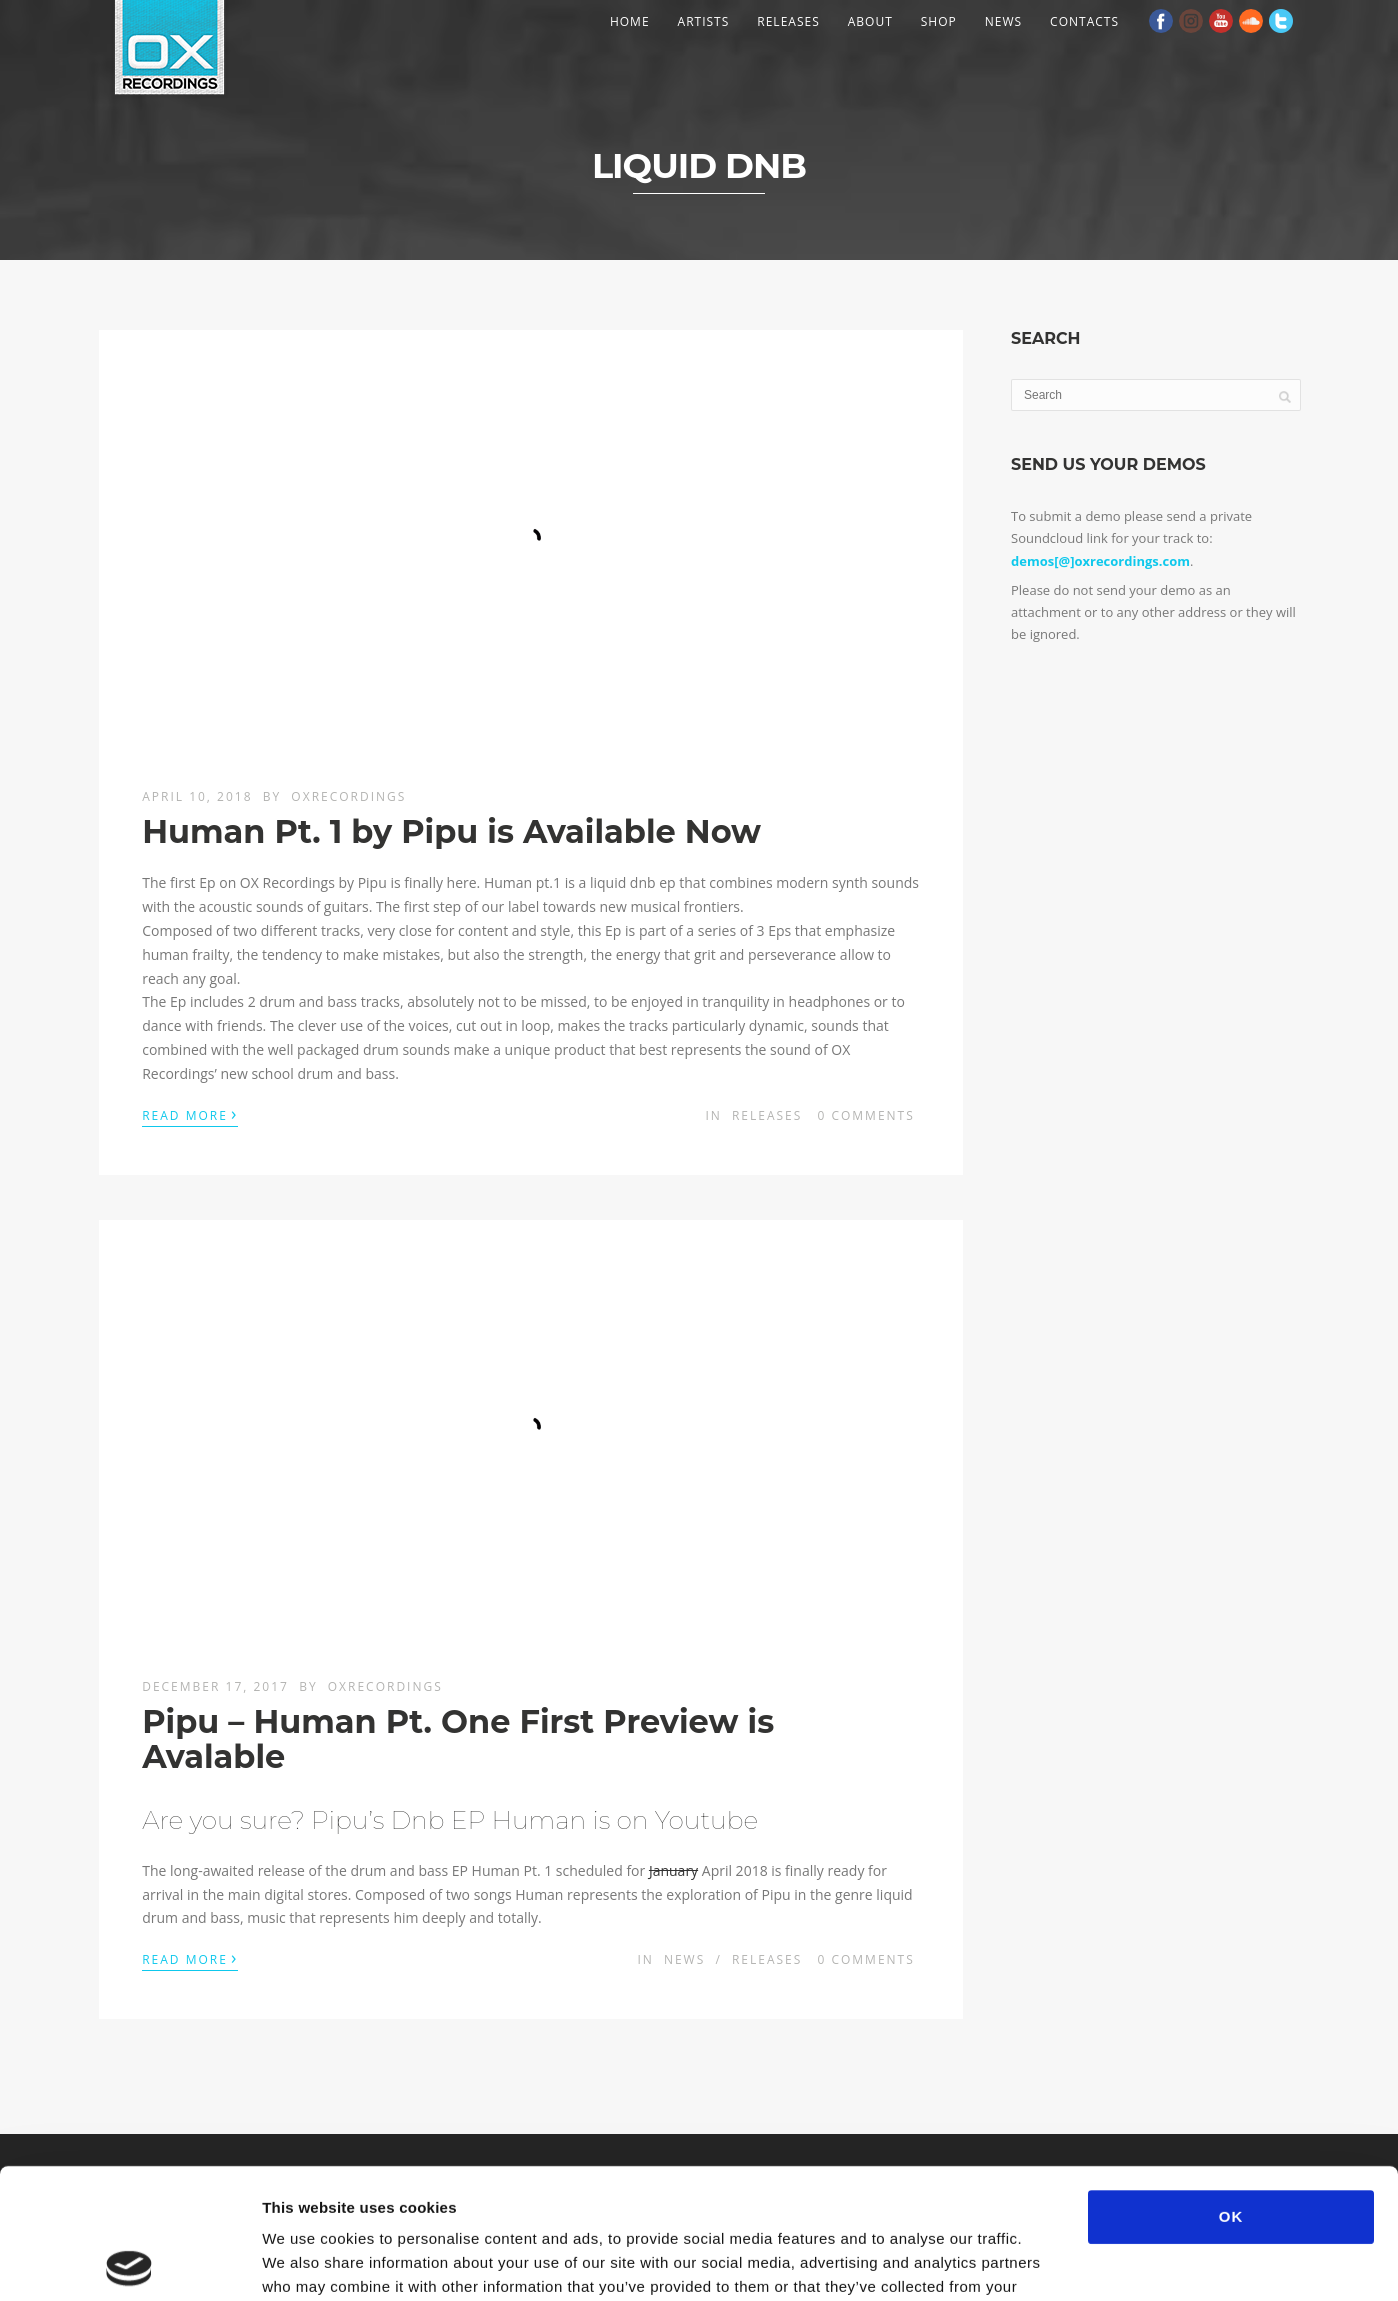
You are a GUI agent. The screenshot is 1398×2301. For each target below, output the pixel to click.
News (1003, 21)
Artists (704, 21)
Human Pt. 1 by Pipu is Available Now (451, 831)
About (870, 21)
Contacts (1084, 21)
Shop (939, 21)
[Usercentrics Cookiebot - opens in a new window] (129, 2262)
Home (630, 21)
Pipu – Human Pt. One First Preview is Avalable (458, 1739)
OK (1231, 2086)
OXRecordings (348, 796)
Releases (788, 21)
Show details (1049, 2261)
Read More (190, 1114)
